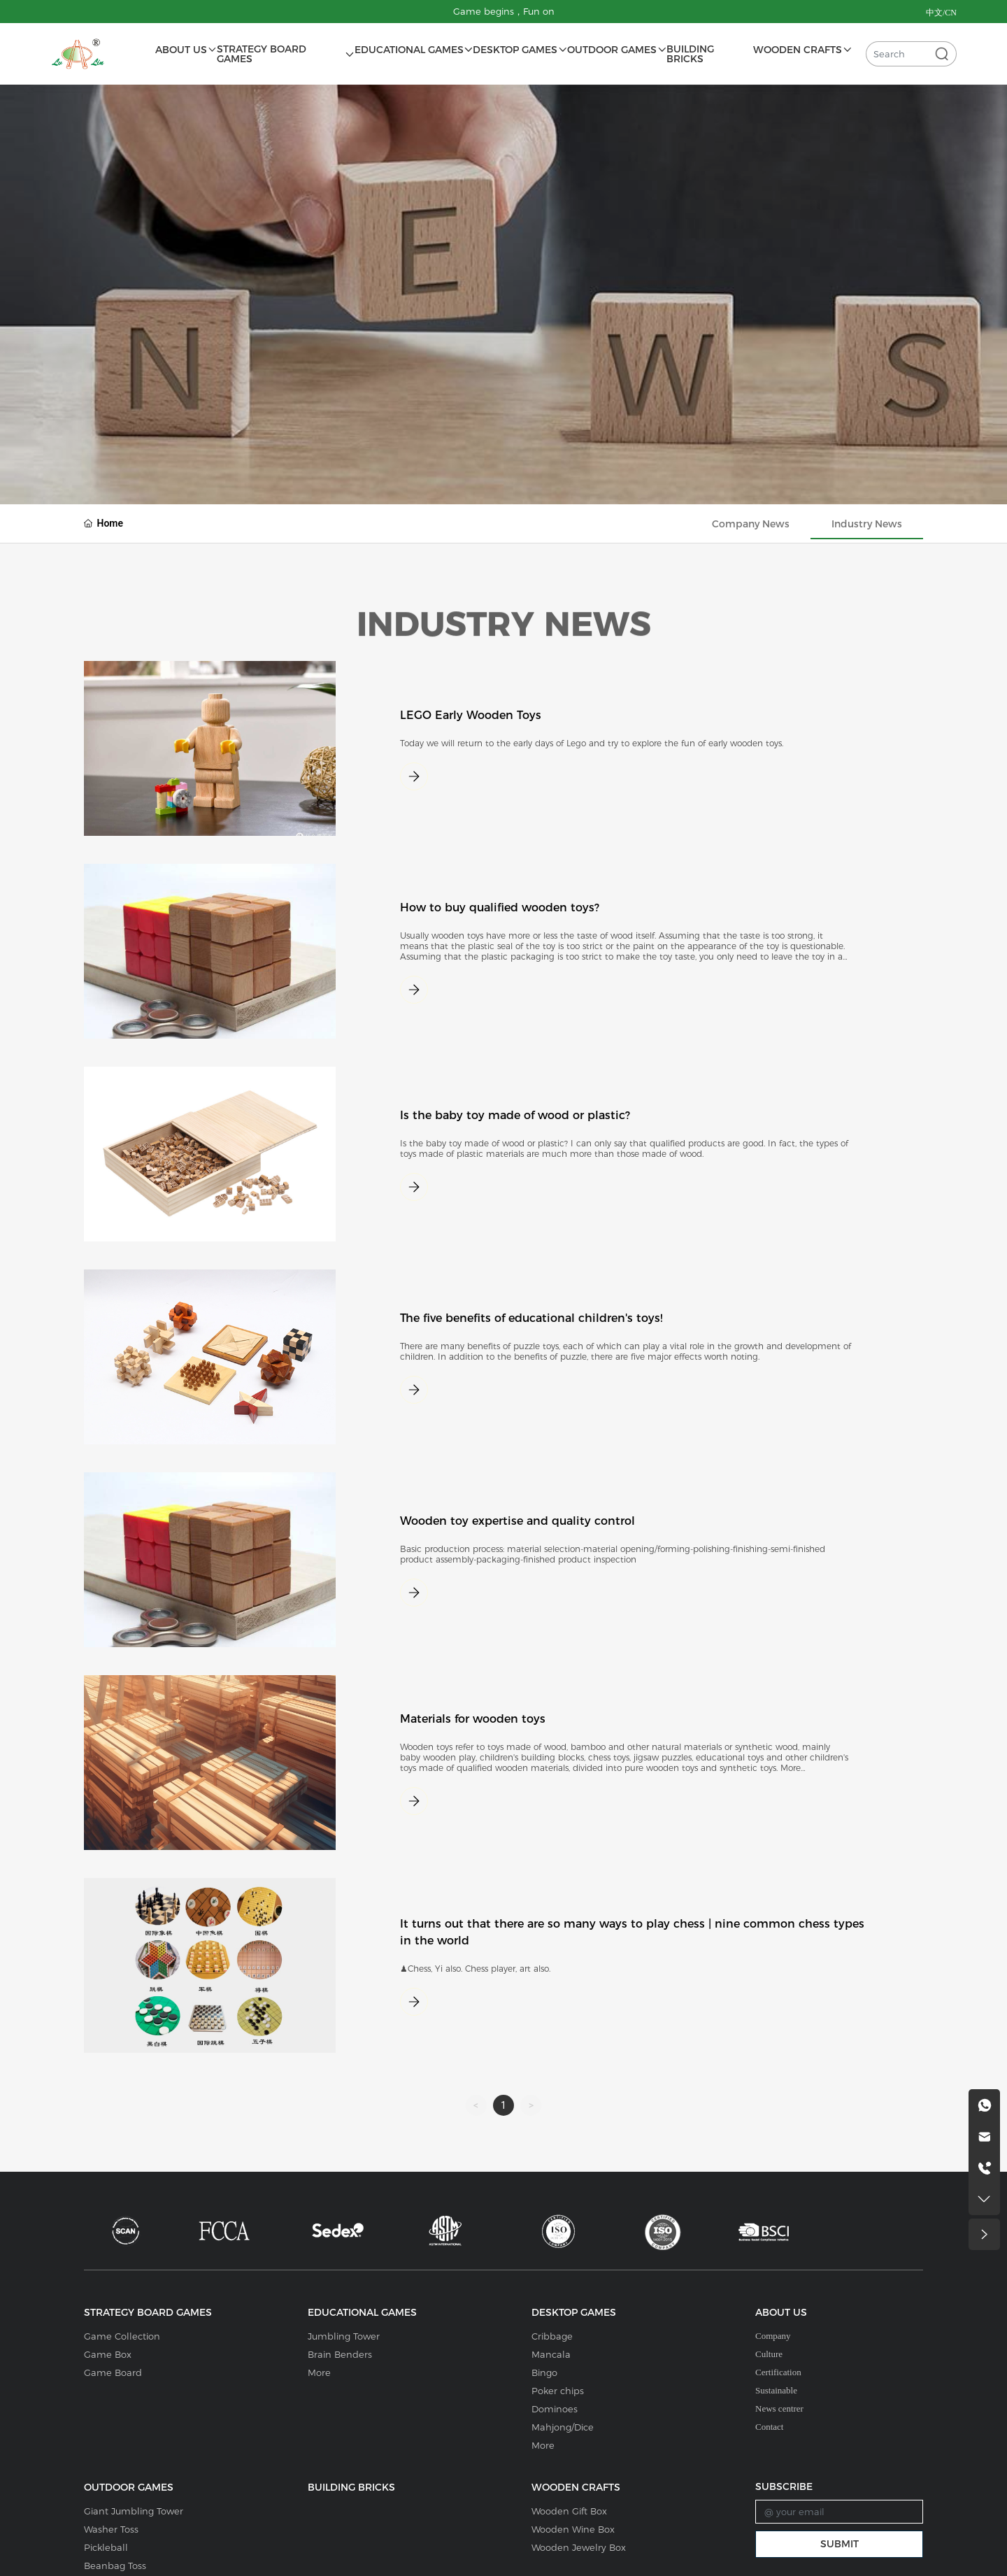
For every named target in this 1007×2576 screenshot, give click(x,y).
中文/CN (941, 12)
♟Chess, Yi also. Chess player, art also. (475, 1968)
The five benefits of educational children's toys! (531, 1318)
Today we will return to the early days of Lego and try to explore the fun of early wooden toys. (591, 743)
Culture (769, 2354)
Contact (769, 2426)
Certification (778, 2372)
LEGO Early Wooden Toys (470, 715)
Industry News (866, 524)
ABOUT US (781, 2312)
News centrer (779, 2408)
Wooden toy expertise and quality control (517, 1521)
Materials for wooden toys (472, 1718)
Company (773, 2336)
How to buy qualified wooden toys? (499, 907)
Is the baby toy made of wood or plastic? (515, 1115)
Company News (751, 524)
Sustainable (776, 2390)
